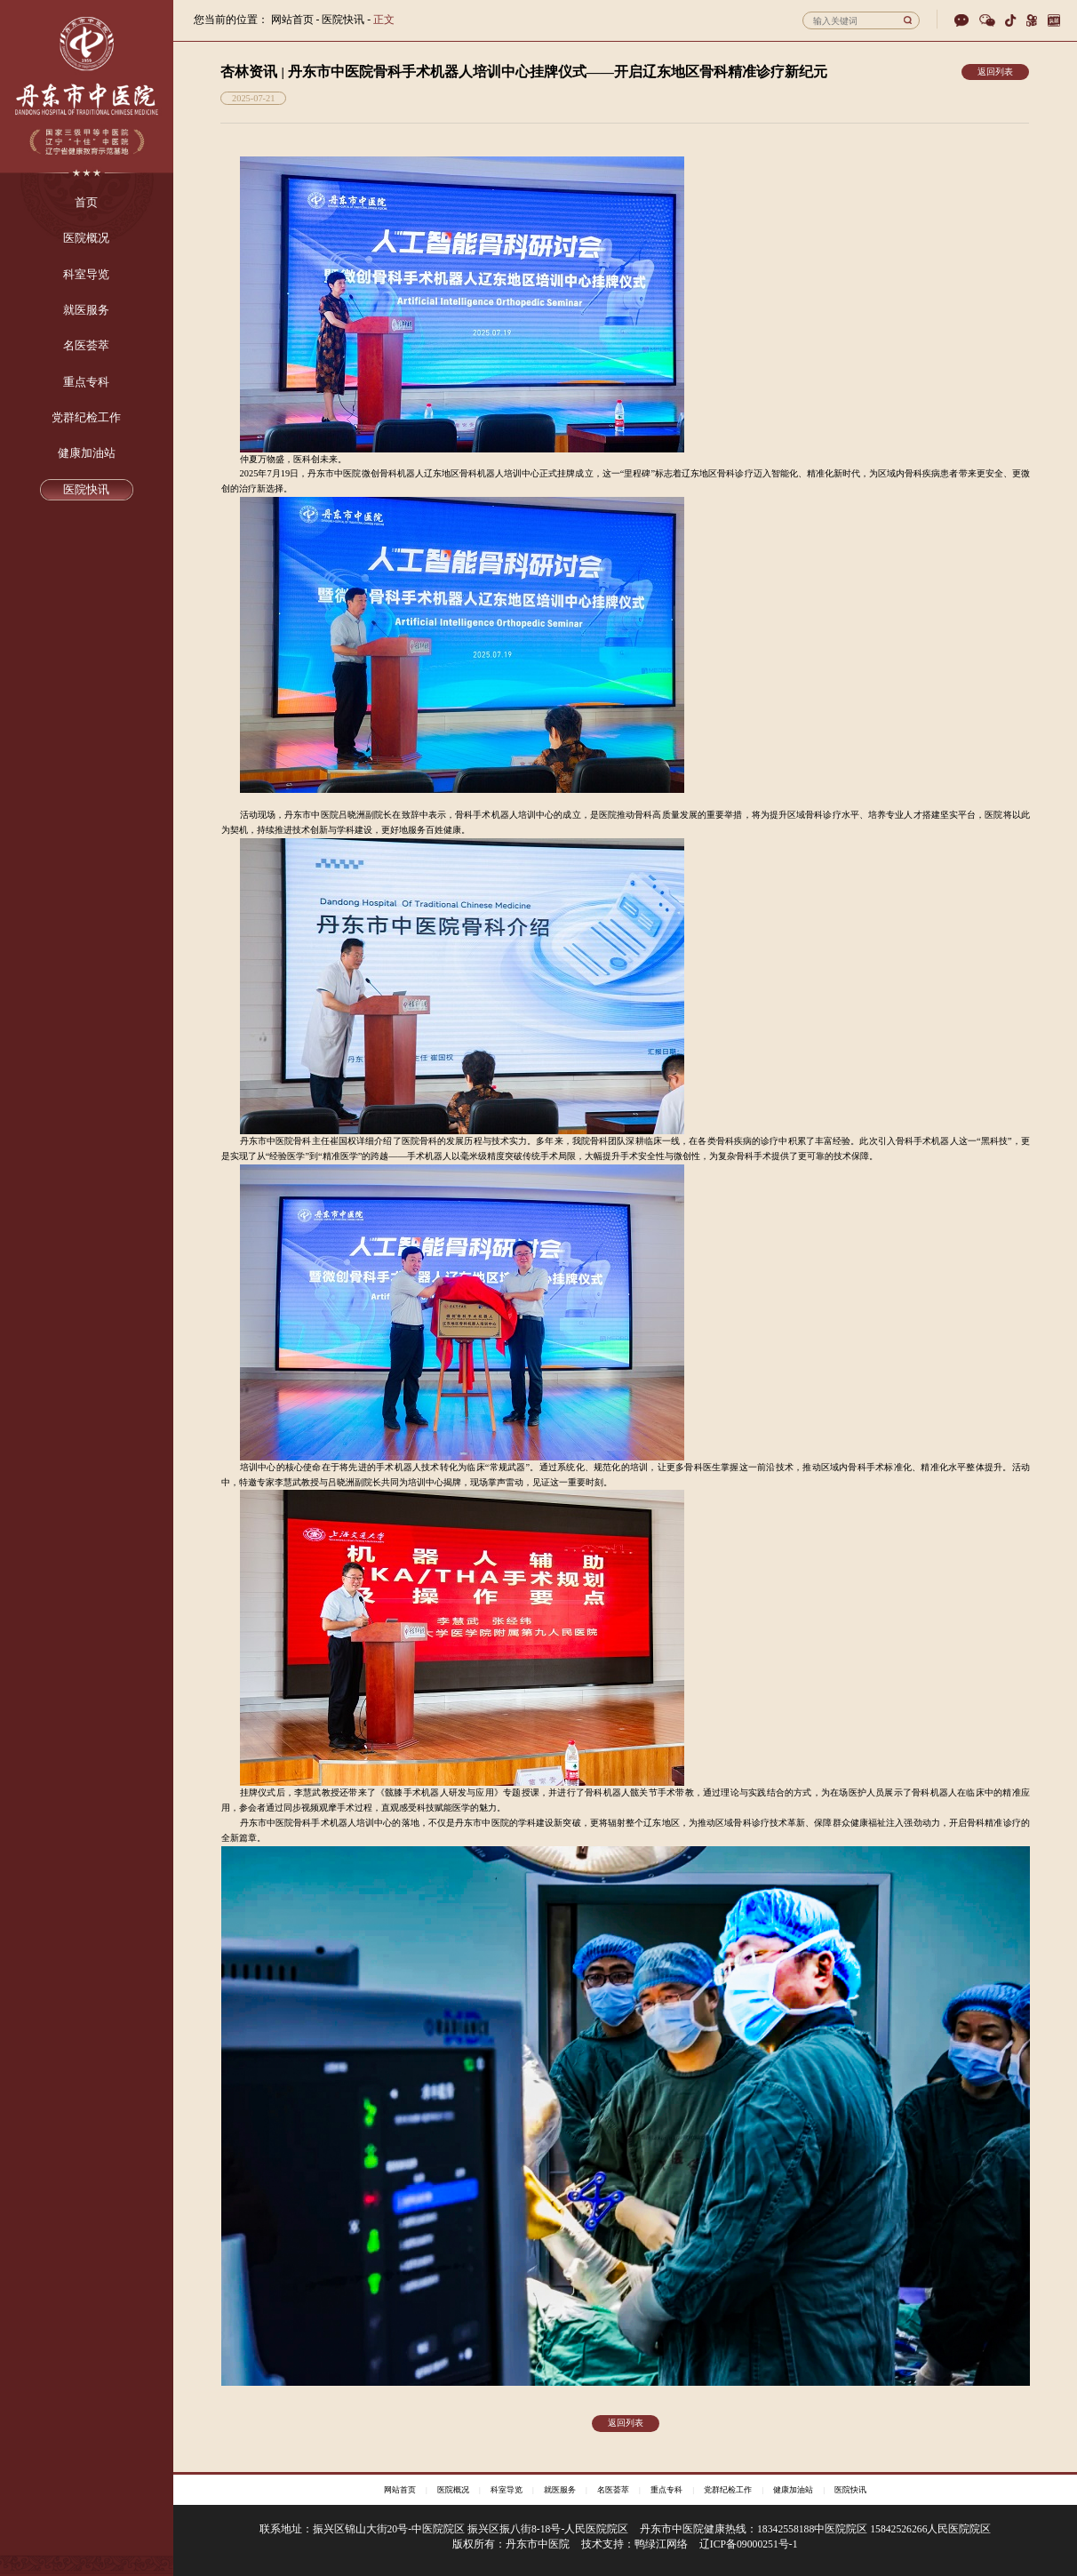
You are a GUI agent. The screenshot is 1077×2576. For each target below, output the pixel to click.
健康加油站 (793, 2489)
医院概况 (453, 2489)
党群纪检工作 (728, 2489)
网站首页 (292, 20)
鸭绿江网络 (661, 2544)
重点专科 (666, 2489)
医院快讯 (850, 2489)
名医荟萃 (613, 2489)
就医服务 (560, 2489)
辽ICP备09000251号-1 (748, 2544)
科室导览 (507, 2489)
